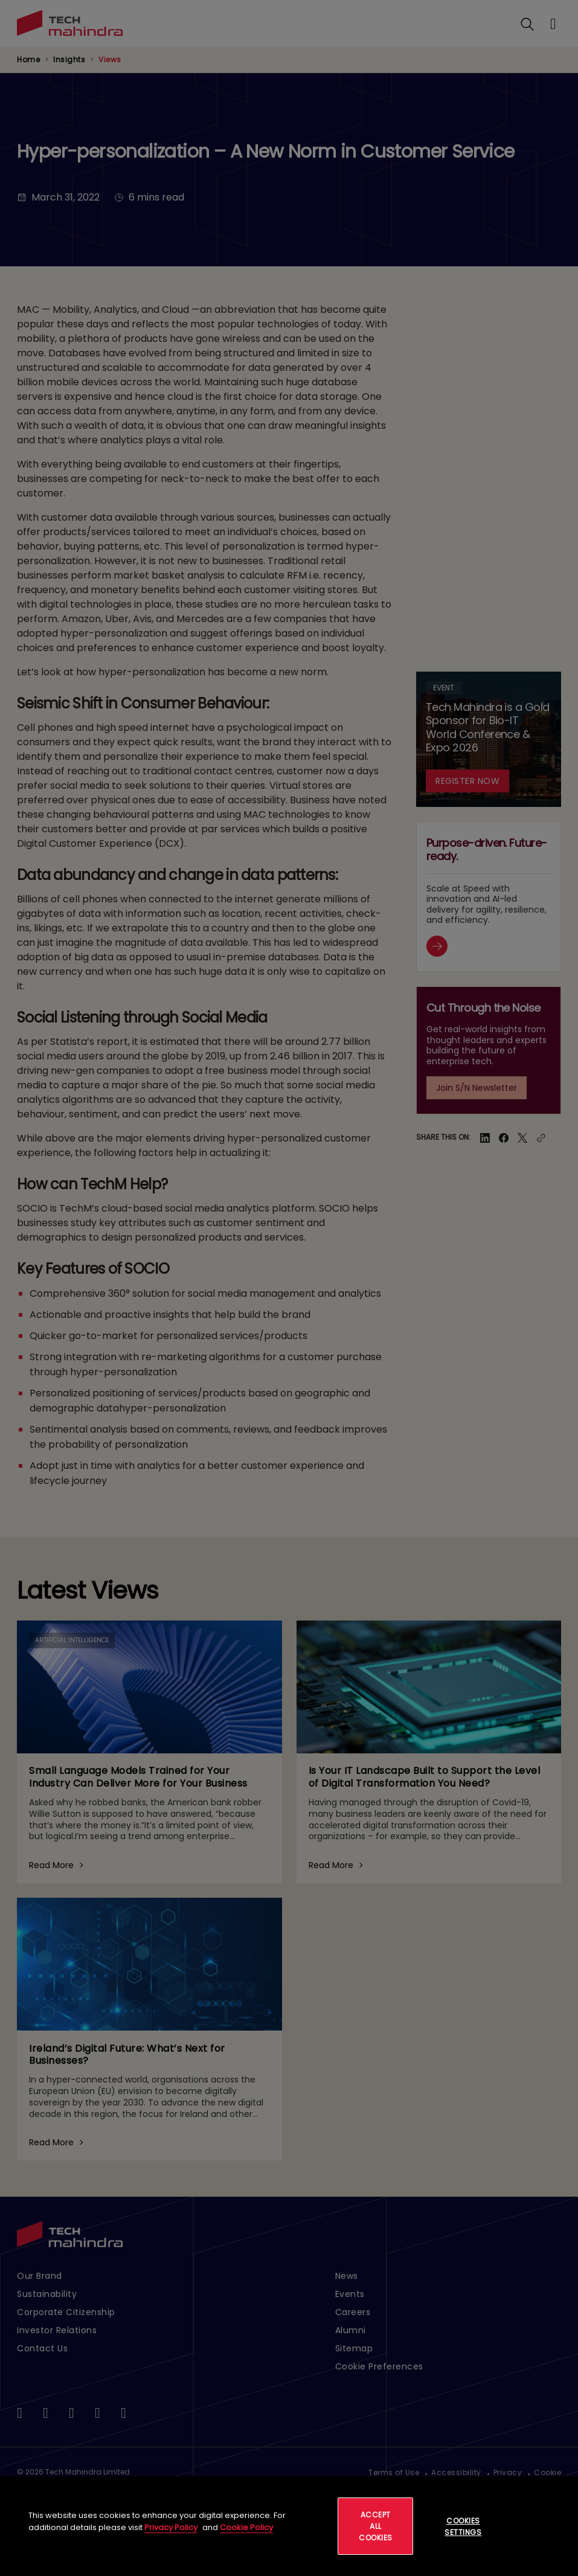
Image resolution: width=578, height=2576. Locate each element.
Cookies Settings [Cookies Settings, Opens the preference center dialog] (463, 2526)
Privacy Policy (170, 2527)
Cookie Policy (246, 2527)
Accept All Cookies (376, 2526)
